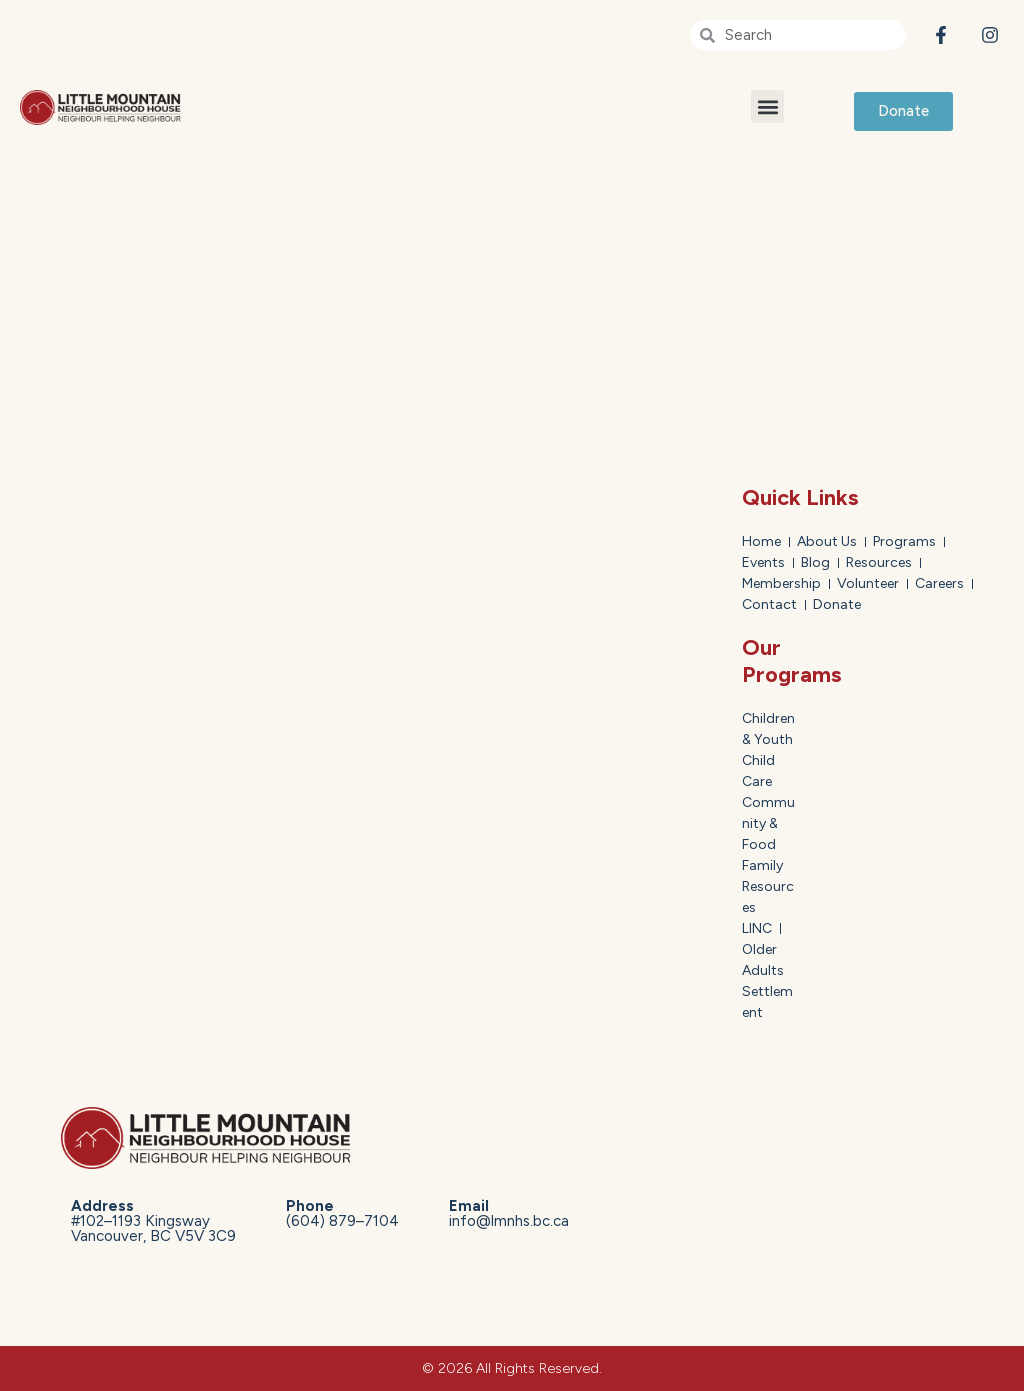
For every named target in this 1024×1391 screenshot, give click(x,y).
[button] (767, 106)
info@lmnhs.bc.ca (509, 1213)
